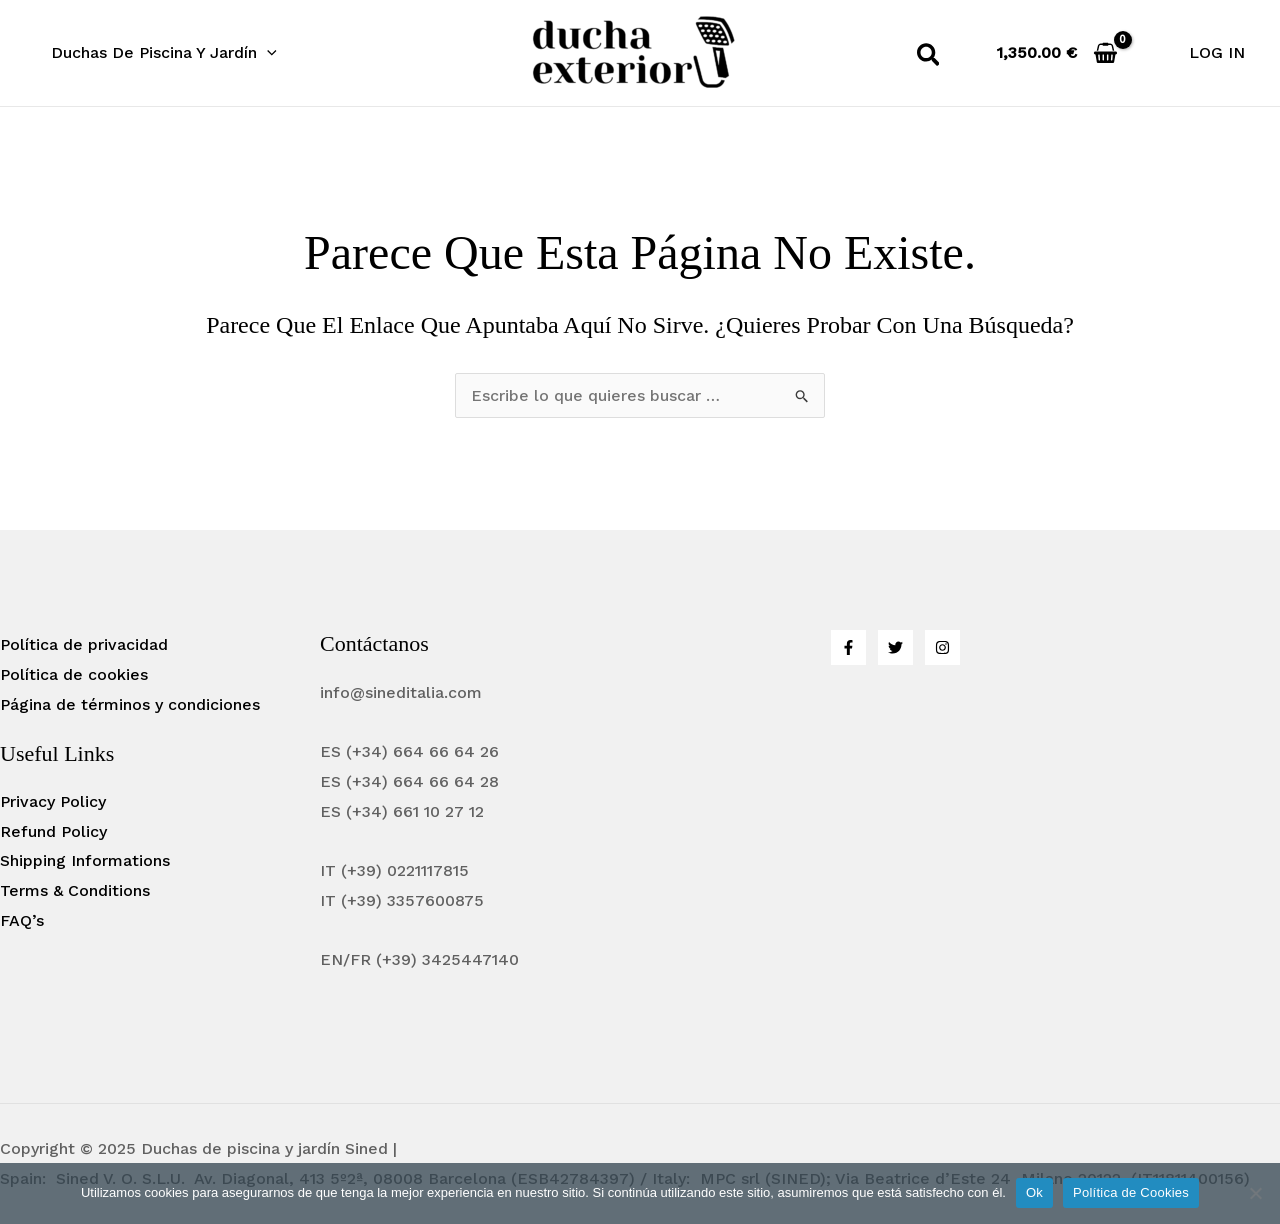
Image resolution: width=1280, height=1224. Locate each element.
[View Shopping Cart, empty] (1057, 52)
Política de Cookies (1131, 1192)
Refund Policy (53, 831)
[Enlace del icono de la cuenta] (1217, 53)
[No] (1255, 1193)
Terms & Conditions (75, 890)
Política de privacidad (84, 644)
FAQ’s (22, 920)
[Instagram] (942, 647)
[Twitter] (895, 647)
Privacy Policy (53, 801)
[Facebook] (848, 647)
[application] (267, 53)
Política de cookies (74, 674)
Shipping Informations (85, 860)
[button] (929, 58)
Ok (1034, 1192)
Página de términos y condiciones (130, 704)
